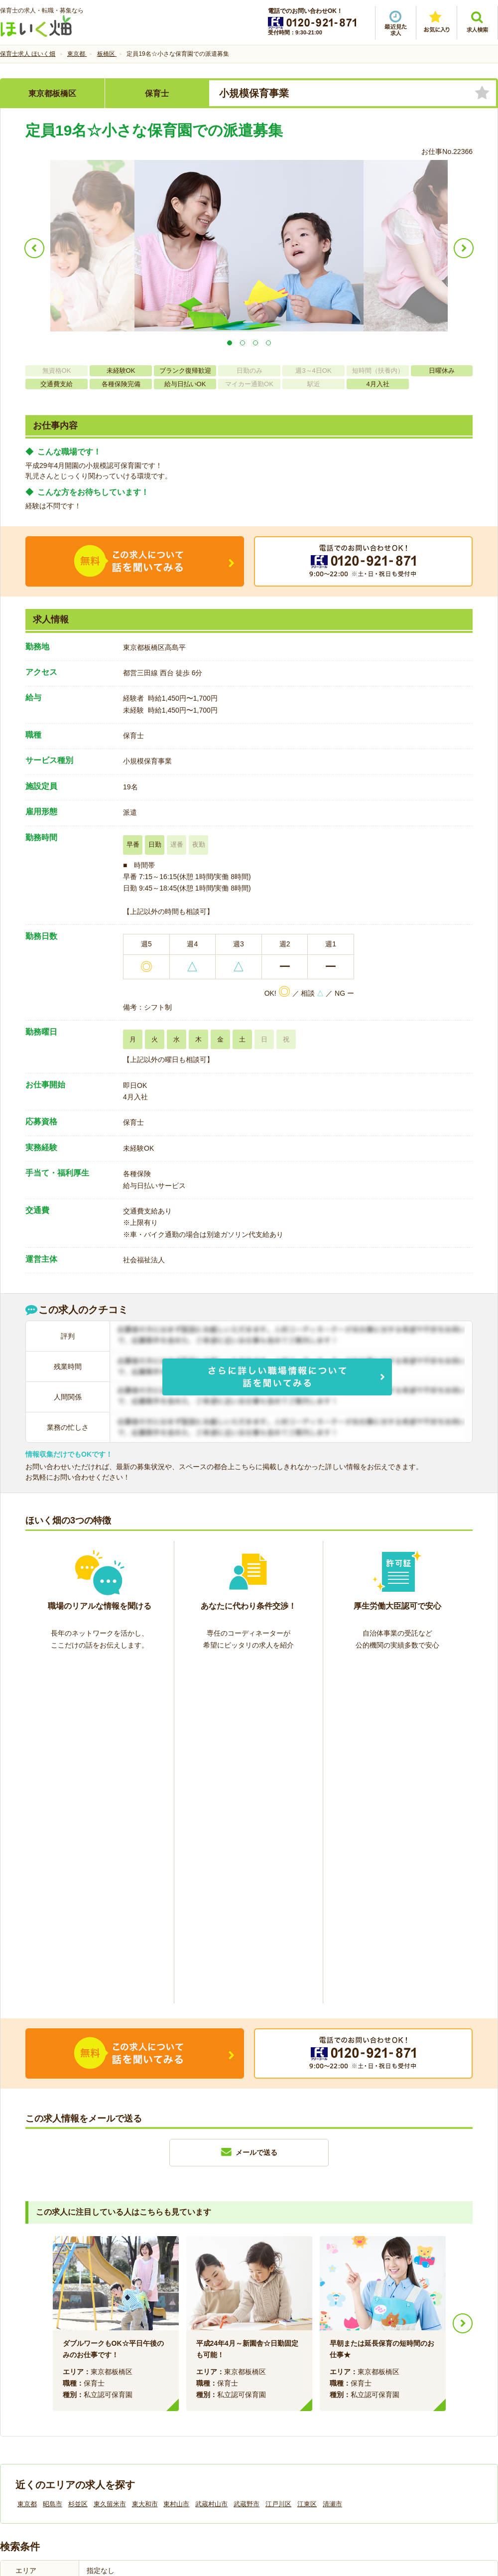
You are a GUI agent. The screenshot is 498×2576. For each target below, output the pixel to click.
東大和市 (145, 2162)
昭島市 (52, 2162)
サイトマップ (404, 2409)
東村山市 (176, 2162)
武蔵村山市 (211, 2162)
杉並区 (78, 2162)
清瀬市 (332, 2162)
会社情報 (24, 2409)
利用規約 (148, 2409)
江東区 (307, 2162)
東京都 (27, 2162)
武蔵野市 (246, 2162)
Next (463, 1981)
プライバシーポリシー (294, 2409)
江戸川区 (278, 2162)
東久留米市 (110, 2162)
